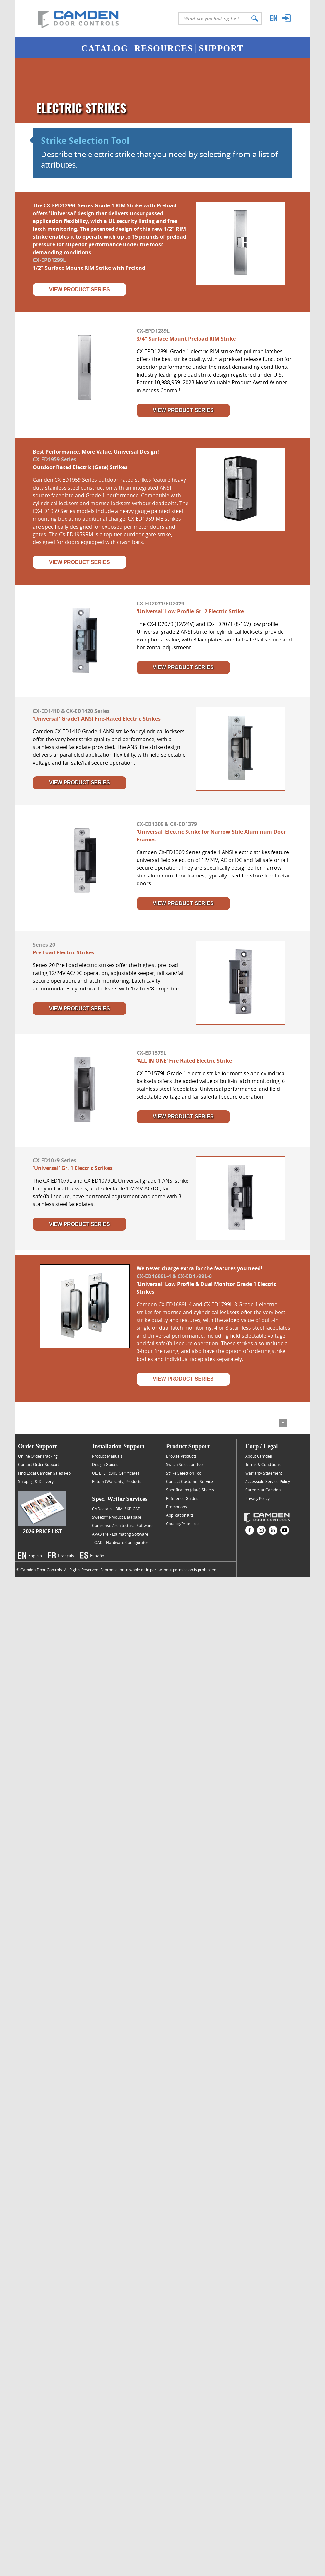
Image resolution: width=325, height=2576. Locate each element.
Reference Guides (182, 1498)
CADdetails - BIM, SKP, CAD (116, 1508)
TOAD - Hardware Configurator (120, 1542)
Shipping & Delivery (36, 1481)
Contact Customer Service (189, 1481)
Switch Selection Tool (185, 1464)
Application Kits (180, 1515)
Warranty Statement (263, 1472)
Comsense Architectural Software (122, 1525)
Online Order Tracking (38, 1456)
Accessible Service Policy (267, 1481)
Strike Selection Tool (85, 140)
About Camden (258, 1456)
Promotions (176, 1506)
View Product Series (79, 289)
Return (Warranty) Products (116, 1481)
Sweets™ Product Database (116, 1517)
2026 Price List (42, 1531)
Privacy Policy (257, 1498)
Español (97, 1556)
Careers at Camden (263, 1489)
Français (66, 1556)
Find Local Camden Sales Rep (44, 1472)
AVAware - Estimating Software (120, 1534)
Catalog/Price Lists (182, 1523)
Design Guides (105, 1464)
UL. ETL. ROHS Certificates (115, 1472)
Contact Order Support (38, 1464)
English (35, 1556)
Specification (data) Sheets (190, 1489)
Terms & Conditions (263, 1464)
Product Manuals (107, 1456)
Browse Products (181, 1456)
